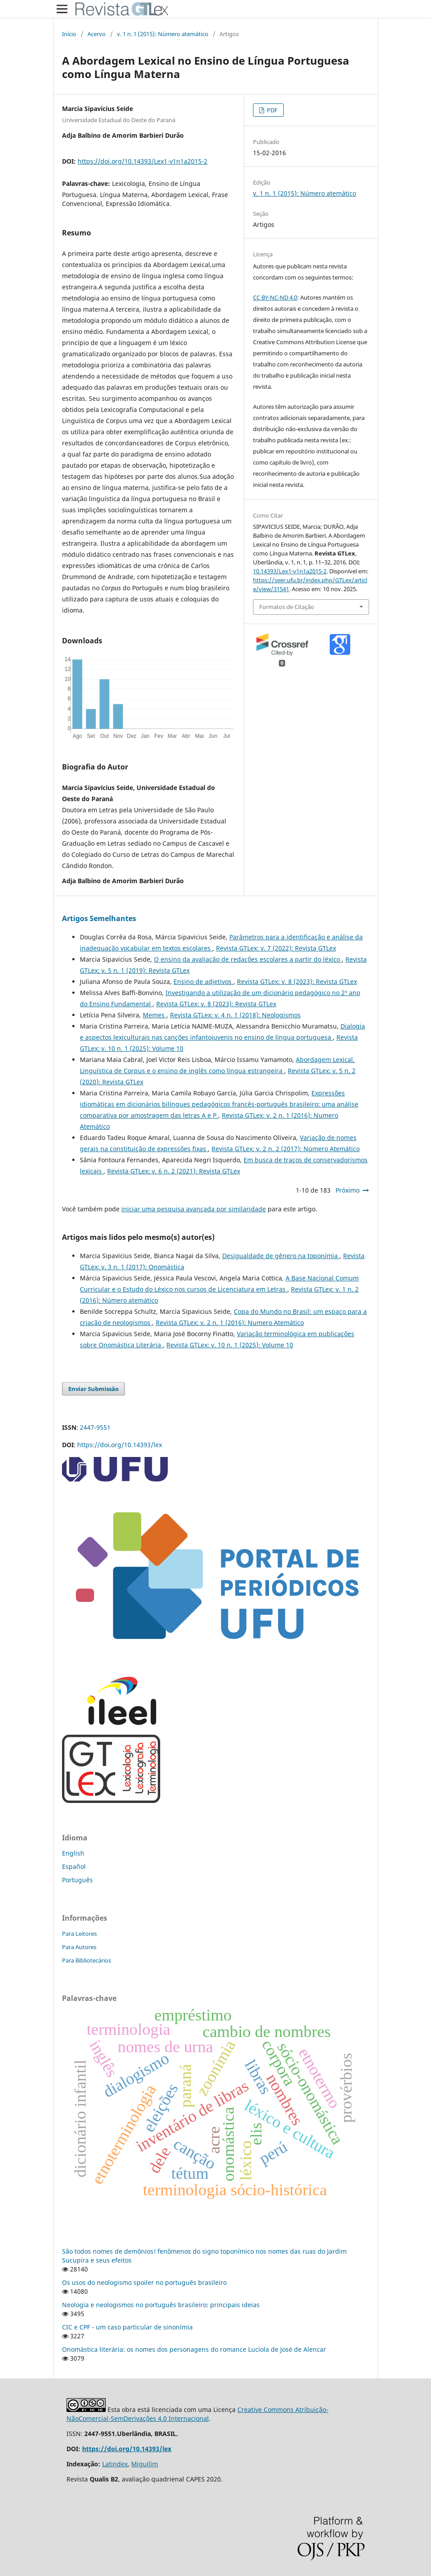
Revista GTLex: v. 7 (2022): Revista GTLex (276, 948)
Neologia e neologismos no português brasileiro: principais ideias (161, 2304)
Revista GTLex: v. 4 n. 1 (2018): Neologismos (235, 1015)
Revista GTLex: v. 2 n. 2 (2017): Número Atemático (285, 1148)
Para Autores (79, 1947)
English (73, 1853)
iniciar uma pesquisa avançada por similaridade (193, 1209)
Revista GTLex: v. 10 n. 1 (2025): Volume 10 (229, 1345)
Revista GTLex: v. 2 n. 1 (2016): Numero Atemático (230, 1322)
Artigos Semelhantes (99, 918)
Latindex (115, 2464)
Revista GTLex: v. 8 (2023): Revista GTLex (297, 981)
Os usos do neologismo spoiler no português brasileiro (144, 2282)
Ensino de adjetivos (203, 981)
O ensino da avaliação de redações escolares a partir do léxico (248, 959)
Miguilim (144, 2464)
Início (69, 34)
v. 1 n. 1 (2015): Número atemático (162, 34)
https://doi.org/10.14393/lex (119, 1444)
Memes (154, 1015)
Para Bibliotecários (86, 1960)
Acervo (96, 34)
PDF (271, 110)
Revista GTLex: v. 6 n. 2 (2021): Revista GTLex (173, 1171)
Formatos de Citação (286, 607)
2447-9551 (95, 1427)
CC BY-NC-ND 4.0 (275, 297)
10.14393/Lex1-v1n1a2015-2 (290, 571)
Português (77, 1880)
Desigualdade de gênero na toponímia (281, 1255)
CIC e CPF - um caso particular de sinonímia (127, 2327)
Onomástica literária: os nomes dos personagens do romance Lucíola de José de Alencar (194, 2349)
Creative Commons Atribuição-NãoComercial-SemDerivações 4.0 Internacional (197, 2414)
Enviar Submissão (93, 1389)
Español (74, 1866)
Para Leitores (79, 1934)
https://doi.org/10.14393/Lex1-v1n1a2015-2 (142, 161)
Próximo (348, 1190)
